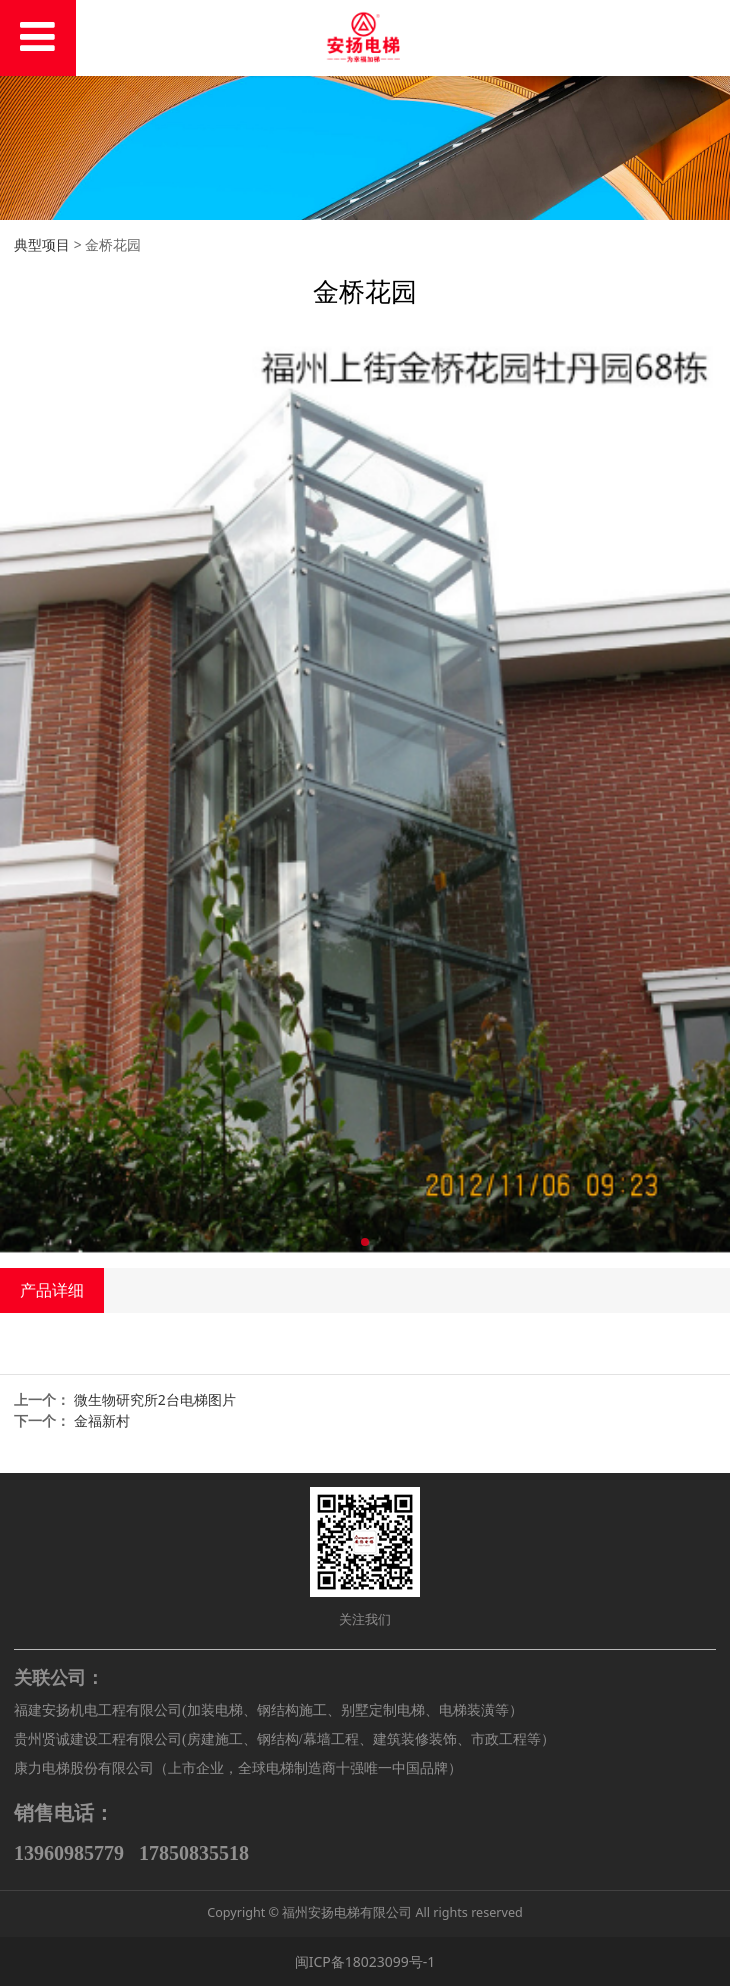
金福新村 (102, 1420)
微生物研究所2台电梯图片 (155, 1399)
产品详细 (52, 1290)
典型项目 (42, 244)
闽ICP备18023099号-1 (365, 1961)
